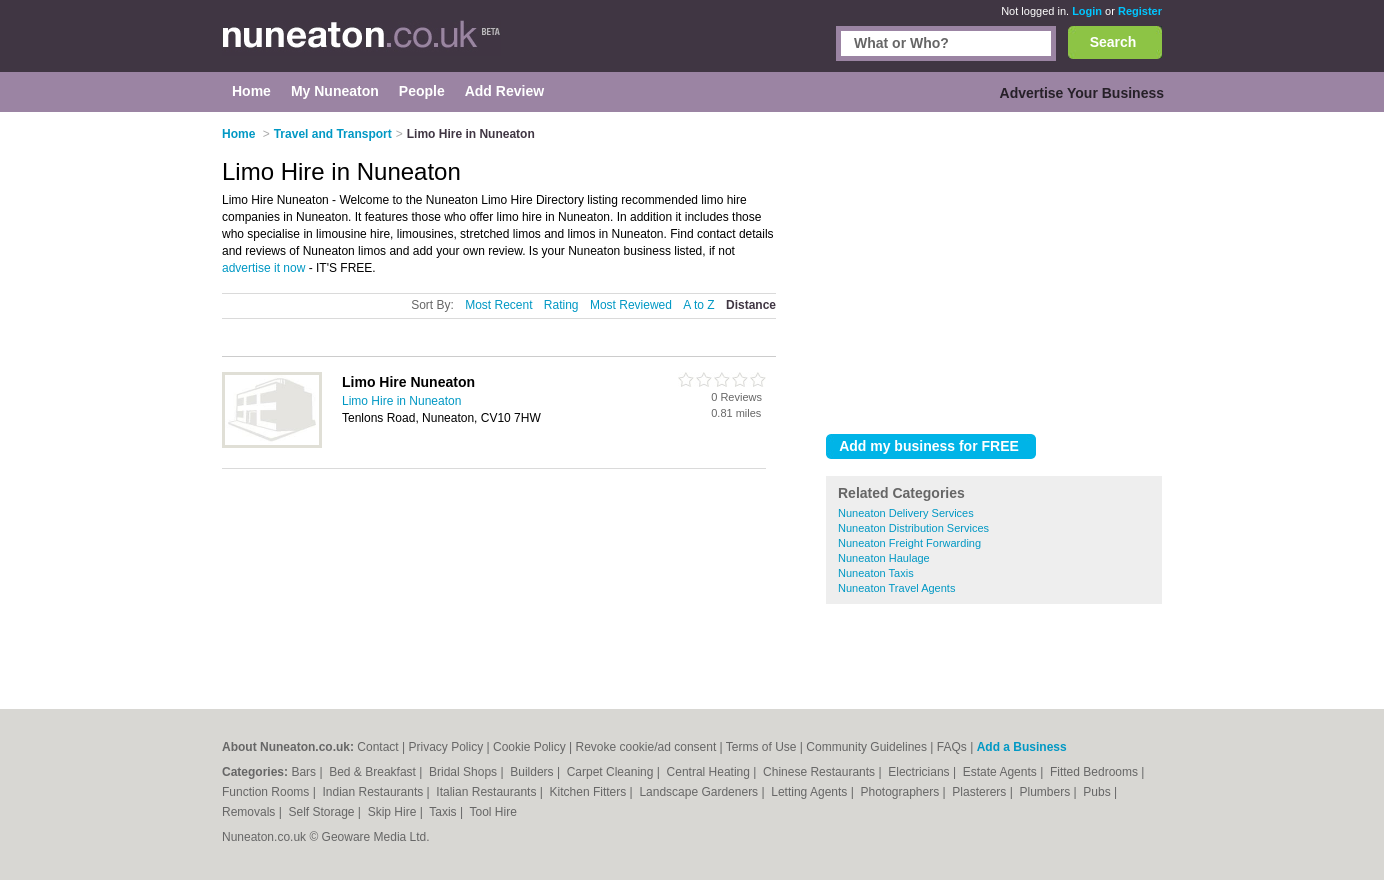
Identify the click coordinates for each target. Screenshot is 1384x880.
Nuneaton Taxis (876, 573)
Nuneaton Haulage (884, 558)
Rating (561, 305)
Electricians (920, 772)
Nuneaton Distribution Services (913, 528)
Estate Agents (1001, 772)
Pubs (1098, 792)
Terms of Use (761, 747)
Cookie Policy (529, 747)
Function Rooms (267, 792)
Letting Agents (810, 792)
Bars (305, 772)
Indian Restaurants (375, 792)
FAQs (952, 747)
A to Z (698, 305)
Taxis (444, 812)
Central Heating (710, 772)
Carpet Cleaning (612, 772)
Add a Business (1022, 747)
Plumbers (1046, 792)
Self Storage (322, 812)
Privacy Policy (446, 747)
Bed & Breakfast (374, 772)
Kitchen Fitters (590, 792)
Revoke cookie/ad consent (645, 747)
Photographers (901, 792)
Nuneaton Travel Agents (896, 588)
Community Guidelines (866, 747)
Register (1140, 11)
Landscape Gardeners (700, 792)
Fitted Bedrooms (1095, 772)
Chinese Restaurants (820, 772)
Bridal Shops (464, 772)
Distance (751, 305)
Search (1113, 42)
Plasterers (980, 792)
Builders (533, 772)
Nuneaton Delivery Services (906, 513)
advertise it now (263, 268)
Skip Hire (394, 812)
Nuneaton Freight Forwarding (909, 543)
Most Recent (498, 305)
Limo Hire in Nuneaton (401, 401)
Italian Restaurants (487, 792)
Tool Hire (493, 812)
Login (1087, 11)
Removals (250, 812)
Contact (377, 747)
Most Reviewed (631, 305)
